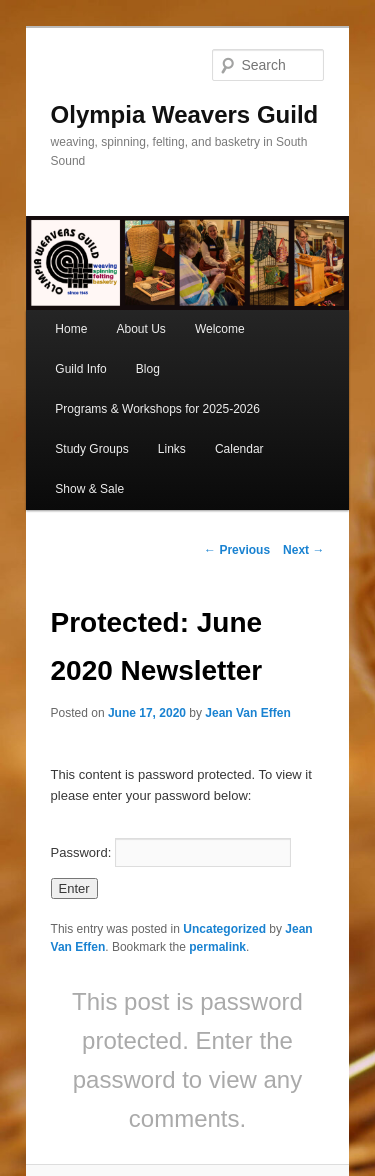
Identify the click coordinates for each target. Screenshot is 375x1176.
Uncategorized (224, 929)
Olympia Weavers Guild (185, 114)
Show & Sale (89, 489)
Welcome (220, 329)
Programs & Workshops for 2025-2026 (157, 409)
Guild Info (80, 369)
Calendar (239, 449)
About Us (140, 329)
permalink (217, 947)
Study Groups (91, 449)
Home (71, 329)
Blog (148, 369)
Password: (171, 852)
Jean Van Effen (247, 713)
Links (172, 449)
